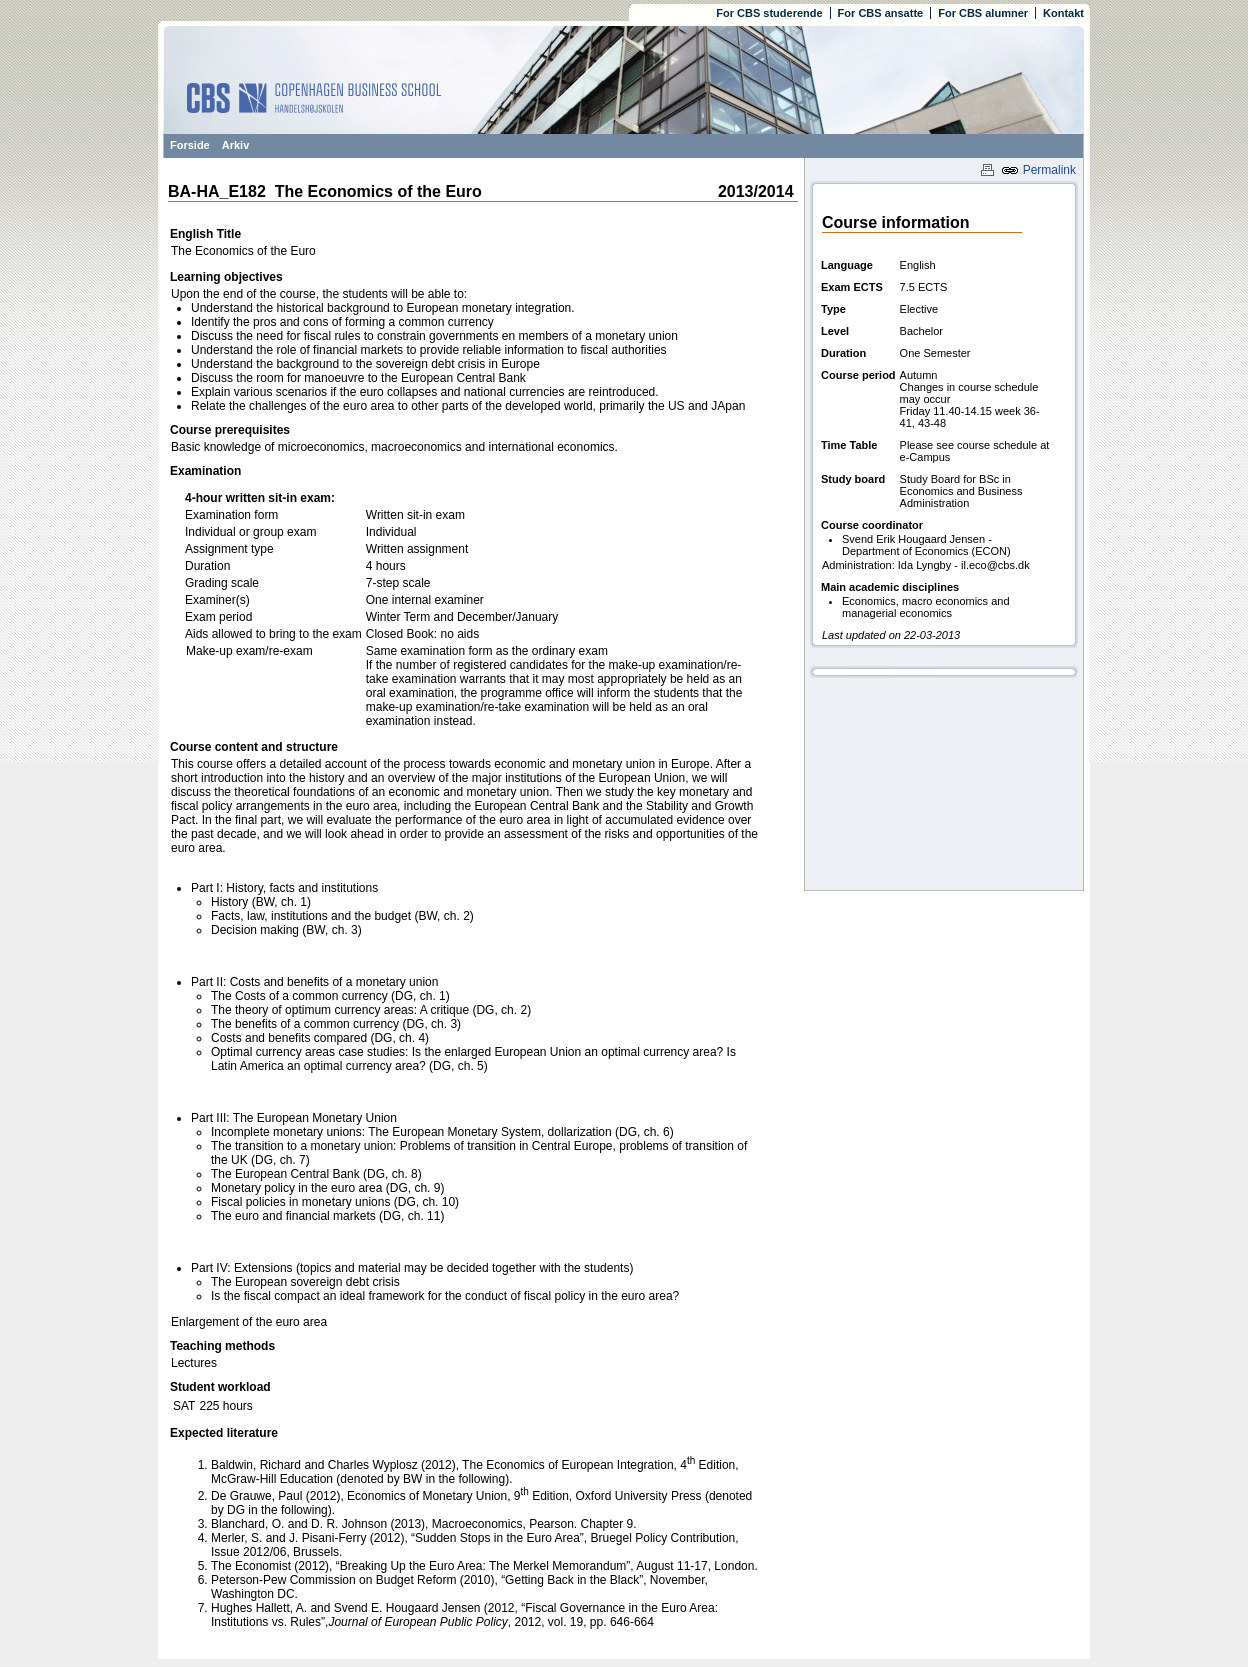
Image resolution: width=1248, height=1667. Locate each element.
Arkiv (236, 145)
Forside (190, 145)
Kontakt (1063, 13)
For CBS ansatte (881, 13)
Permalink (1038, 170)
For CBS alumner (983, 13)
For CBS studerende (769, 13)
